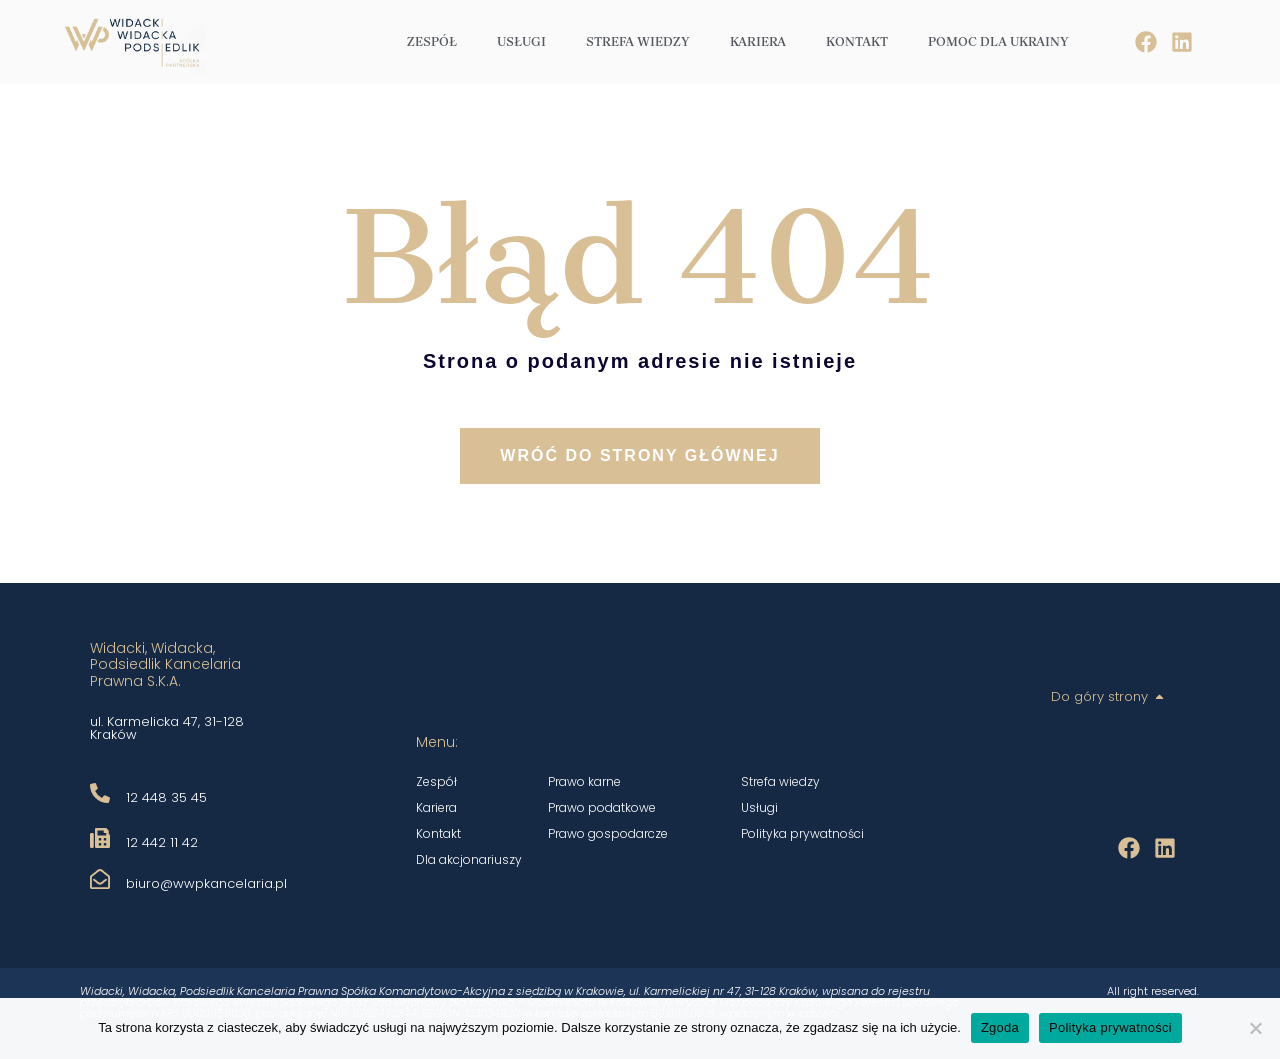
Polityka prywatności (802, 833)
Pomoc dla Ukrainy (998, 41)
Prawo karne (584, 781)
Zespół (432, 41)
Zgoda (1000, 1027)
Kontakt (857, 41)
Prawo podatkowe (602, 807)
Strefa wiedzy (638, 41)
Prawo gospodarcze (608, 833)
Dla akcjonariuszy (469, 859)
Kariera (758, 41)
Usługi (521, 41)
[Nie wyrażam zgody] (1255, 1028)
